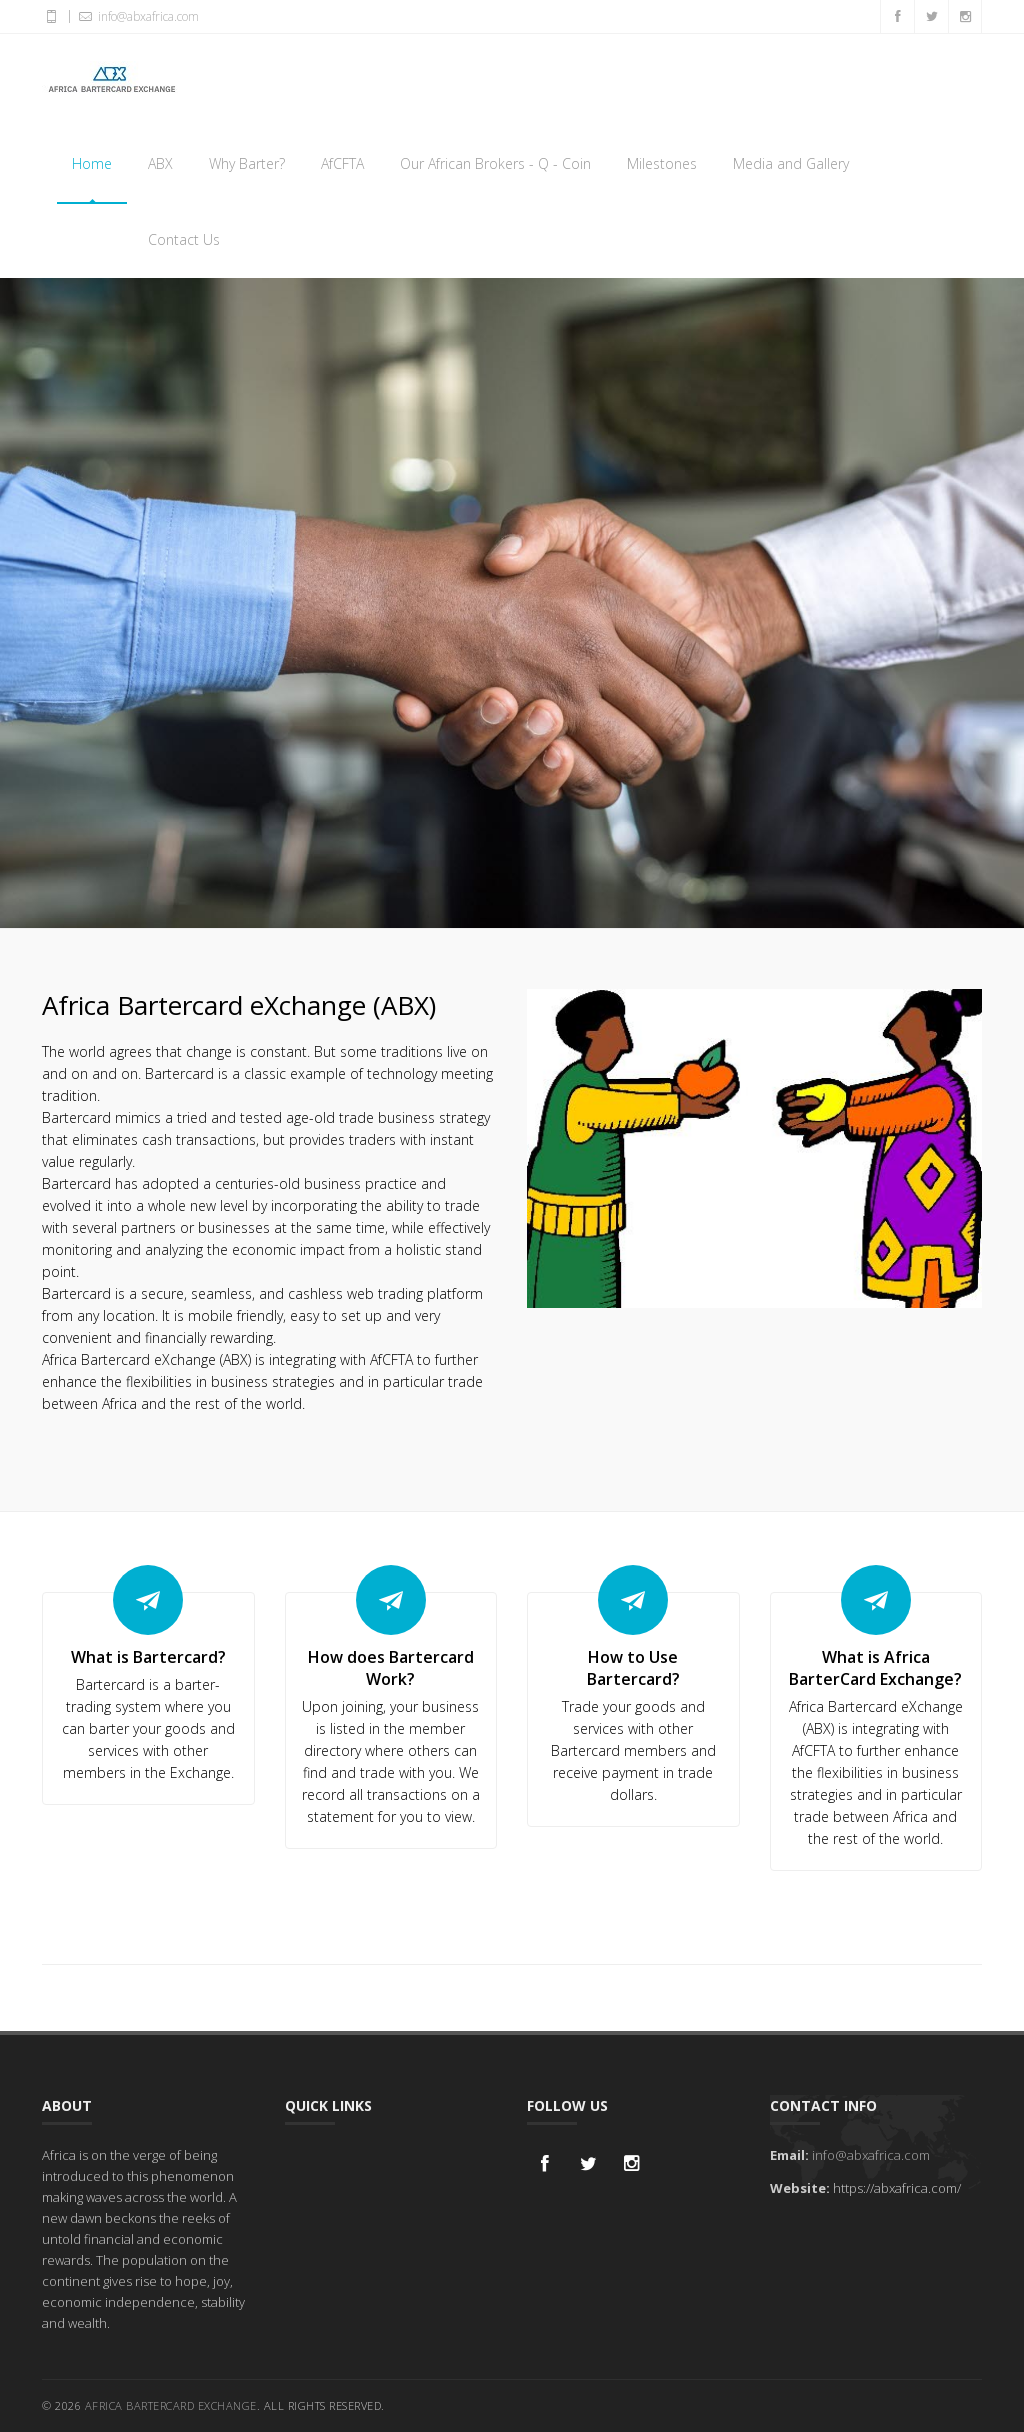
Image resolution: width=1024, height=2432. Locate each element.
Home (92, 163)
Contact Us (184, 239)
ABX (160, 163)
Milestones (662, 163)
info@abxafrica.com (871, 2155)
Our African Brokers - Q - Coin (495, 163)
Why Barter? (247, 163)
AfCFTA (342, 163)
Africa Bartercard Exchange (171, 2405)
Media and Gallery (791, 163)
